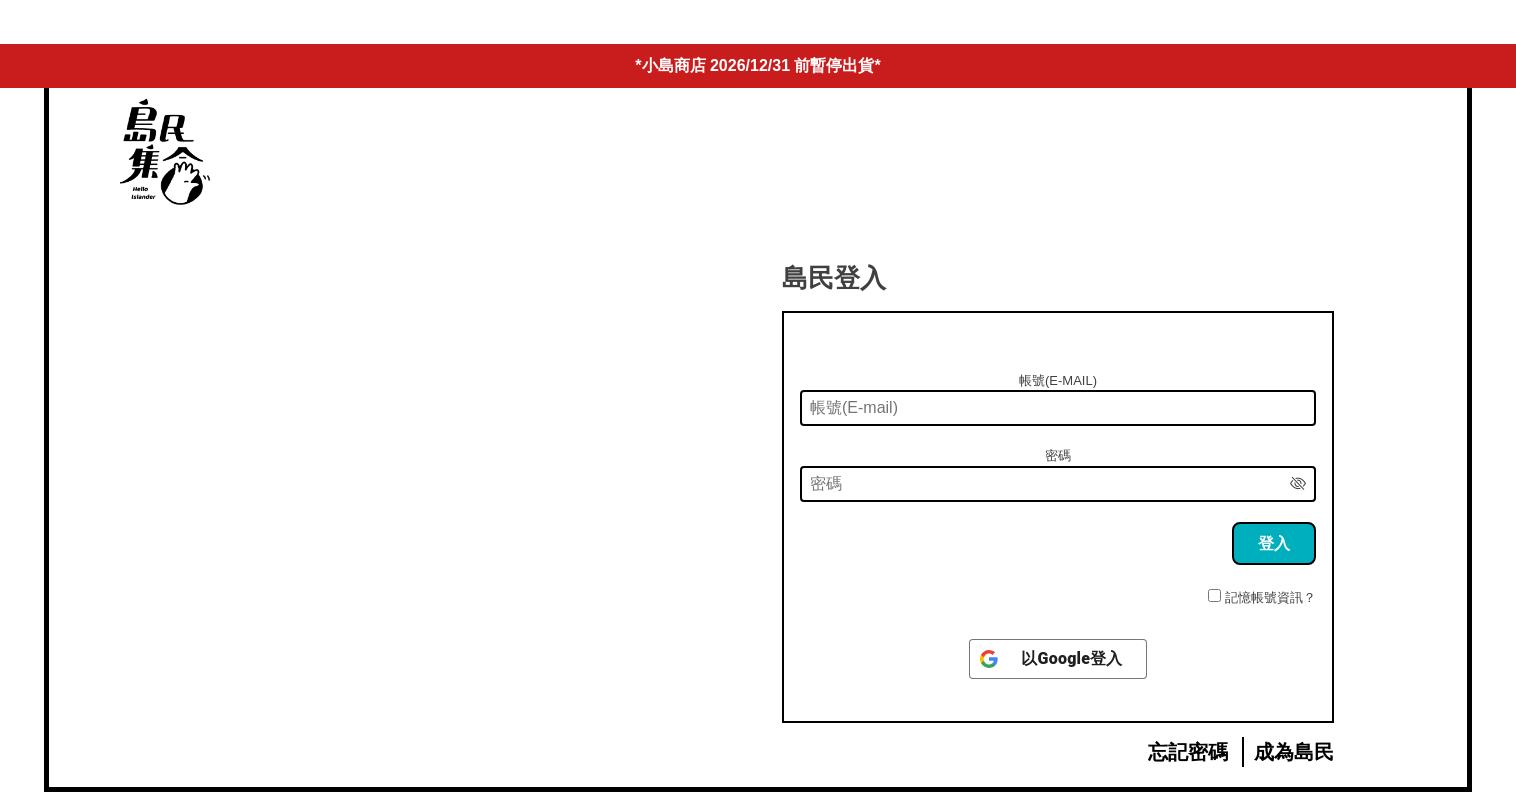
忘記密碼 (1188, 752)
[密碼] (1058, 484)
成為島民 (1294, 752)
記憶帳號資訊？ (1270, 597)
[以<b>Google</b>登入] (1057, 659)
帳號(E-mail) (1058, 380)
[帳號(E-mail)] (1058, 408)
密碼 (1058, 455)
